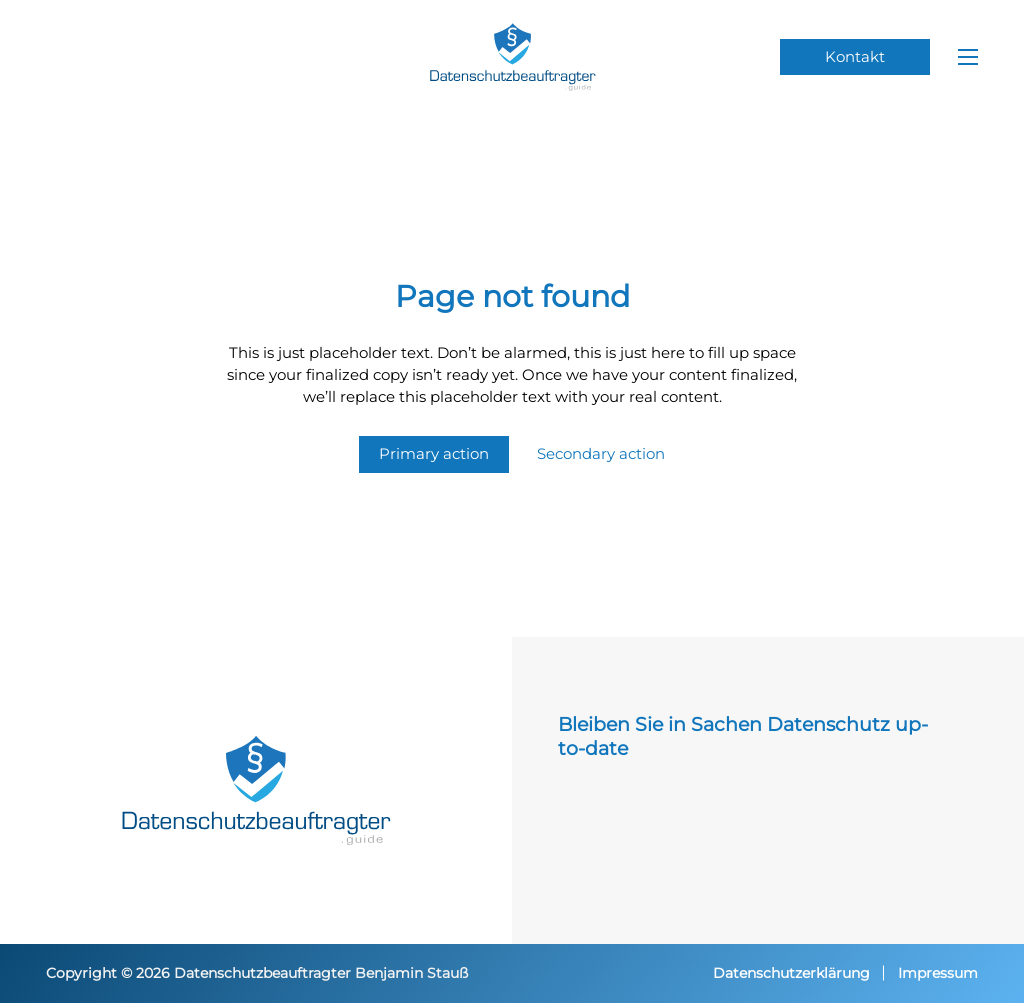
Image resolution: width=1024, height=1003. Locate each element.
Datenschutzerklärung (791, 973)
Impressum (938, 973)
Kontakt (855, 57)
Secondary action (601, 453)
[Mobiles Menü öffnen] (968, 57)
